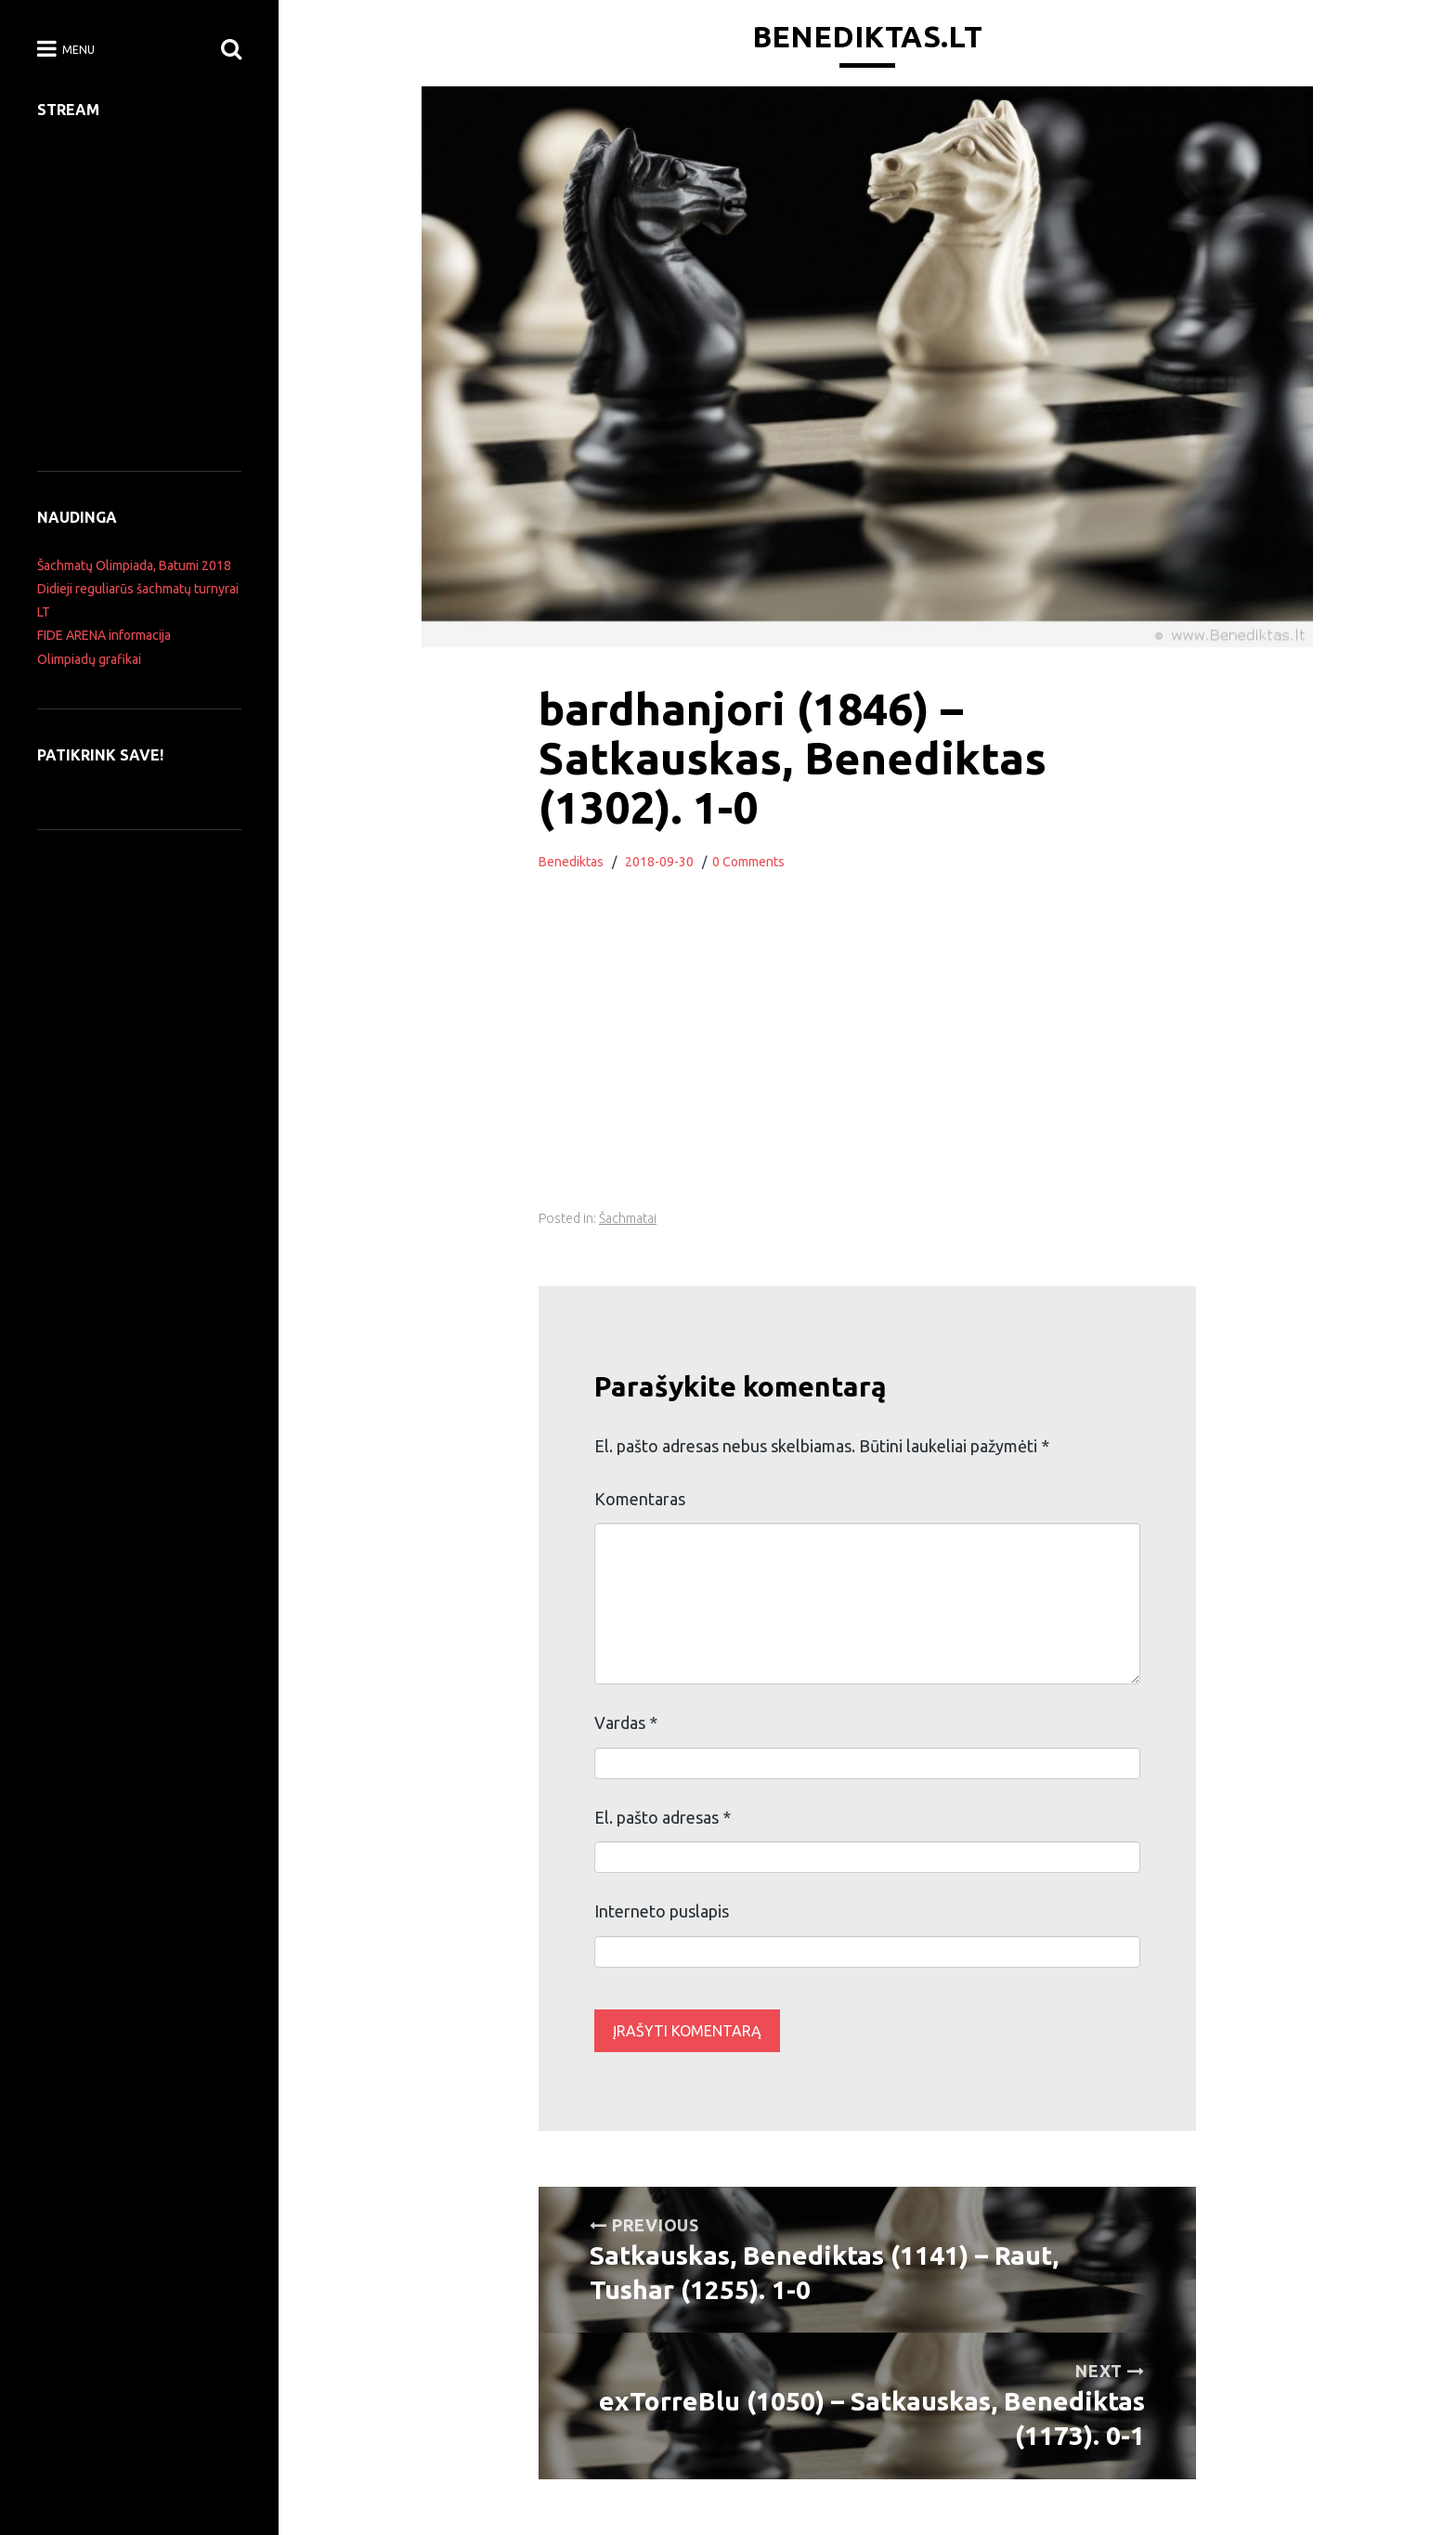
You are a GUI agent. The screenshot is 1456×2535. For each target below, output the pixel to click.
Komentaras (639, 1498)
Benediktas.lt (867, 36)
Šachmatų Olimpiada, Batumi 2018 (134, 565)
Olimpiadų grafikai (89, 659)
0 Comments (748, 861)
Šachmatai (627, 1218)
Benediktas (571, 861)
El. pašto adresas (662, 1817)
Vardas (625, 1722)
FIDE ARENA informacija (104, 635)
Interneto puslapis (661, 1911)
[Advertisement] (867, 1061)
